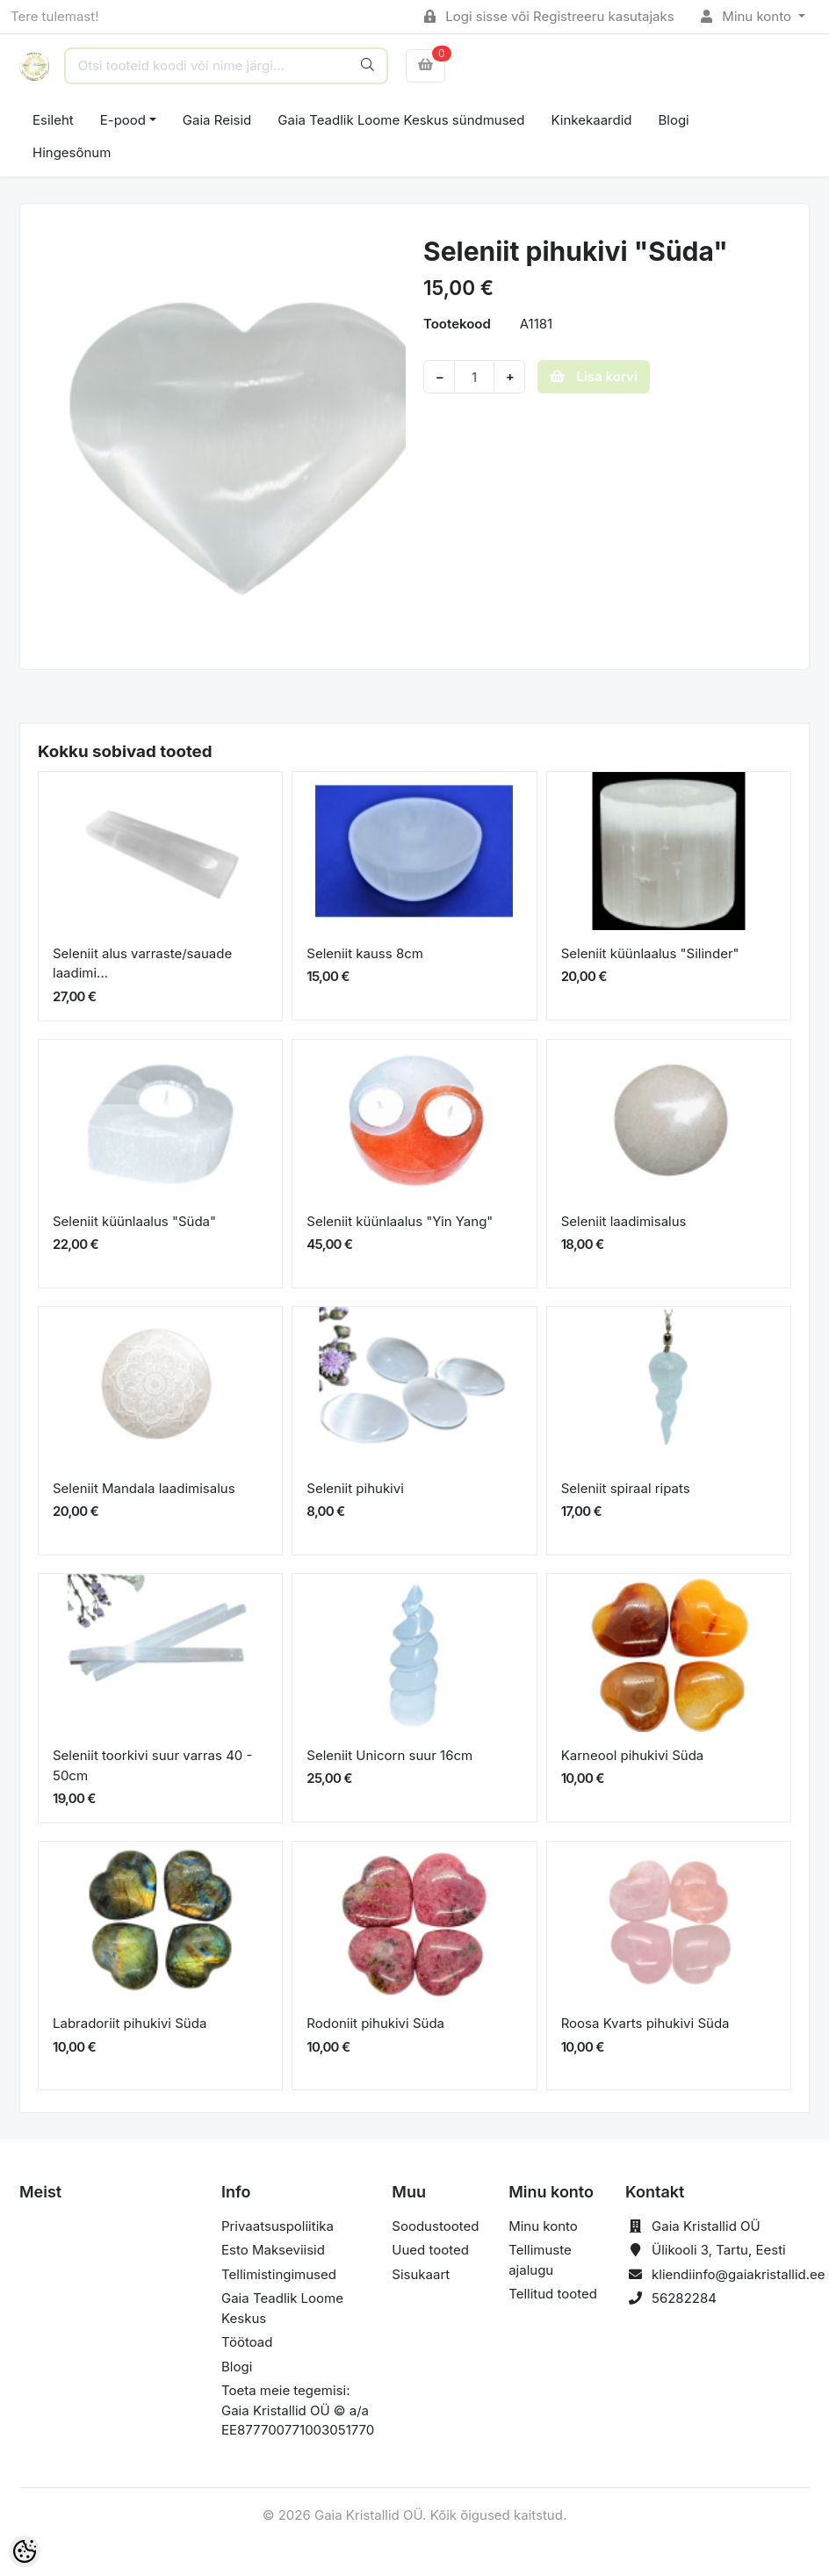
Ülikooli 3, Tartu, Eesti (719, 2249)
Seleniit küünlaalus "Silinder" (650, 953)
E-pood (123, 120)
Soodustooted (435, 2226)
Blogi (673, 120)
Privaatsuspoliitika (277, 2226)
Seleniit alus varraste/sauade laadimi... (142, 963)
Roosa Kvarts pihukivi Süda (645, 2023)
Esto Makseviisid (273, 2249)
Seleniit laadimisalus (624, 1221)
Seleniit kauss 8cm (364, 953)
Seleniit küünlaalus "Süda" (134, 1221)
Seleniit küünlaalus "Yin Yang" (399, 1221)
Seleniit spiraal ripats (625, 1488)
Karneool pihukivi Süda (632, 1755)
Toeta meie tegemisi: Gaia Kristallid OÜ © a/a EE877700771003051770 (297, 2410)
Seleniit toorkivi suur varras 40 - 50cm (152, 1765)
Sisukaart (421, 2274)
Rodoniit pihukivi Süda (375, 2023)
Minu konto (748, 16)
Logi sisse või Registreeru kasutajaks (549, 16)
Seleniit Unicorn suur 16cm (389, 1755)
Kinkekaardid (591, 120)
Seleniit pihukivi (355, 1488)
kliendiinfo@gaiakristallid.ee (738, 2274)
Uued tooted (430, 2249)
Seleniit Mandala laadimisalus (144, 1488)
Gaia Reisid (217, 120)
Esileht (53, 120)
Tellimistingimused (278, 2274)
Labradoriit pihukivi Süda (129, 2023)
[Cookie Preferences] (24, 2551)
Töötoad (246, 2342)
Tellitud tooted (552, 2293)
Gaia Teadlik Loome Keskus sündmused (401, 120)
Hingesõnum (71, 152)
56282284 (684, 2298)
